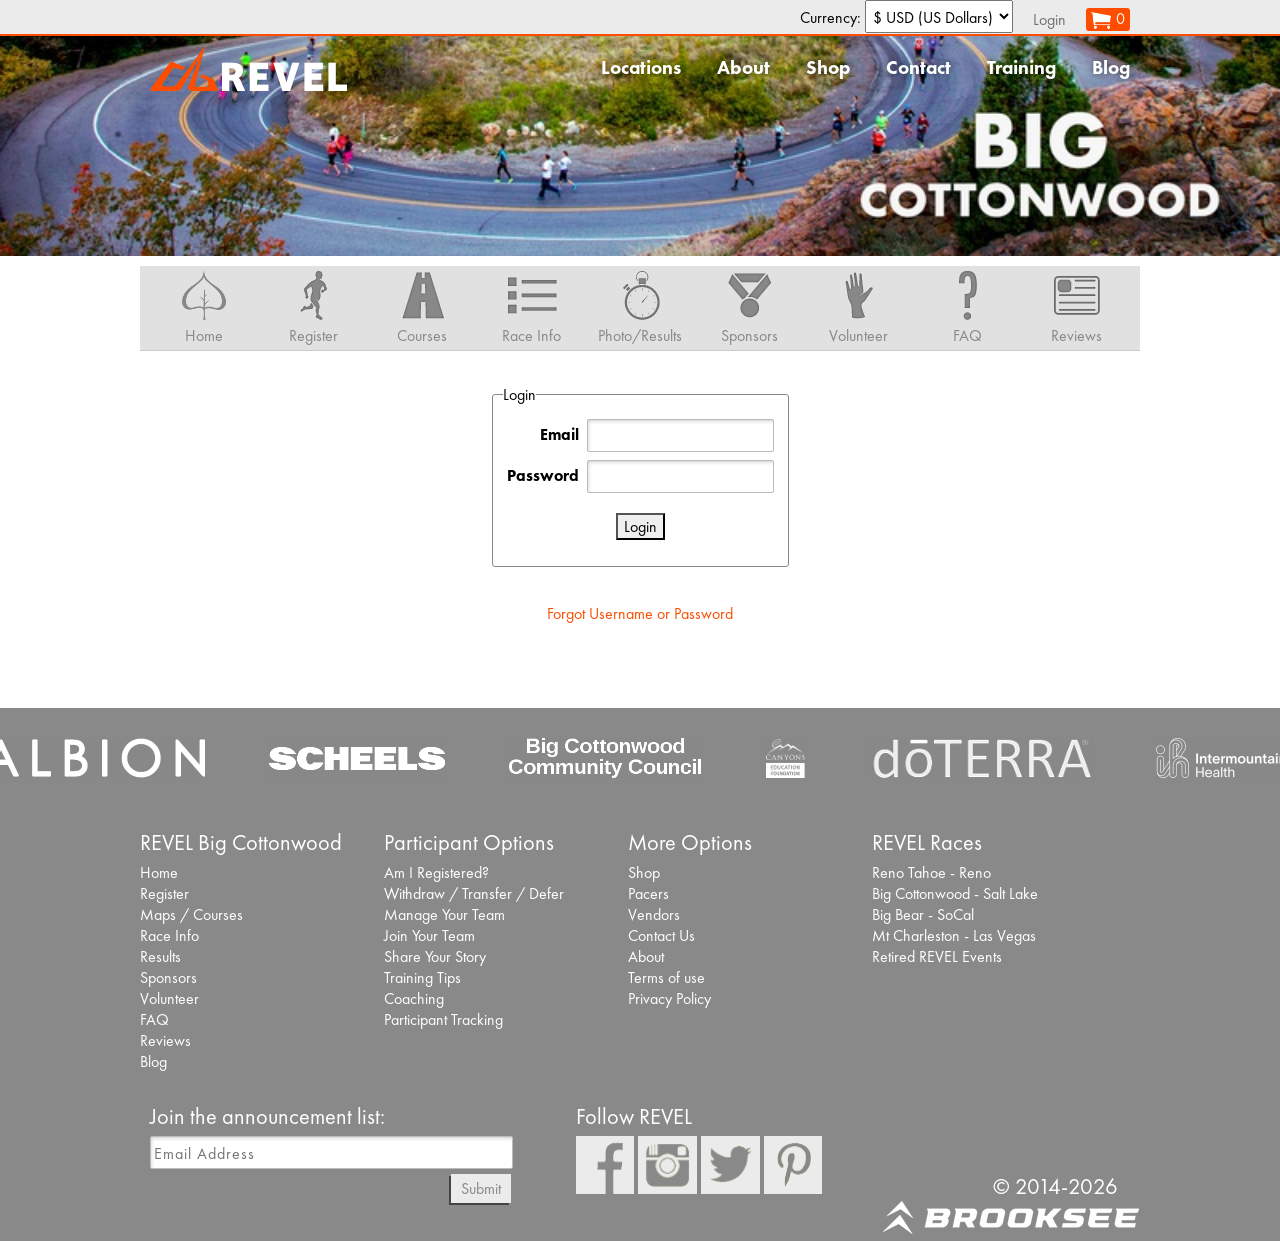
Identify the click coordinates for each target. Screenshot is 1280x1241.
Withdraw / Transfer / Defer (474, 893)
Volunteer (169, 998)
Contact (918, 67)
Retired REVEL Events (937, 956)
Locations (641, 67)
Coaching (414, 998)
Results (160, 956)
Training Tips (422, 977)
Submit (481, 1188)
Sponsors (168, 977)
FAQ (154, 1019)
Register (164, 893)
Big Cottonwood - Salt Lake (955, 893)
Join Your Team (429, 935)
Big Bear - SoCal (923, 914)
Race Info (169, 935)
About (743, 67)
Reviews (165, 1040)
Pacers (648, 893)
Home (159, 872)
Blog (1111, 67)
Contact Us (661, 935)
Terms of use (666, 977)
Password (543, 475)
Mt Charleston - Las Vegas (954, 935)
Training (1021, 67)
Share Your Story (435, 956)
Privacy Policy (669, 998)
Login (1049, 19)
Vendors (654, 914)
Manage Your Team (444, 914)
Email (559, 434)
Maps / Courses (191, 914)
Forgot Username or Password (640, 613)
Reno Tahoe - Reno (931, 872)
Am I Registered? (436, 872)
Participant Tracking (443, 1019)
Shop (828, 67)
